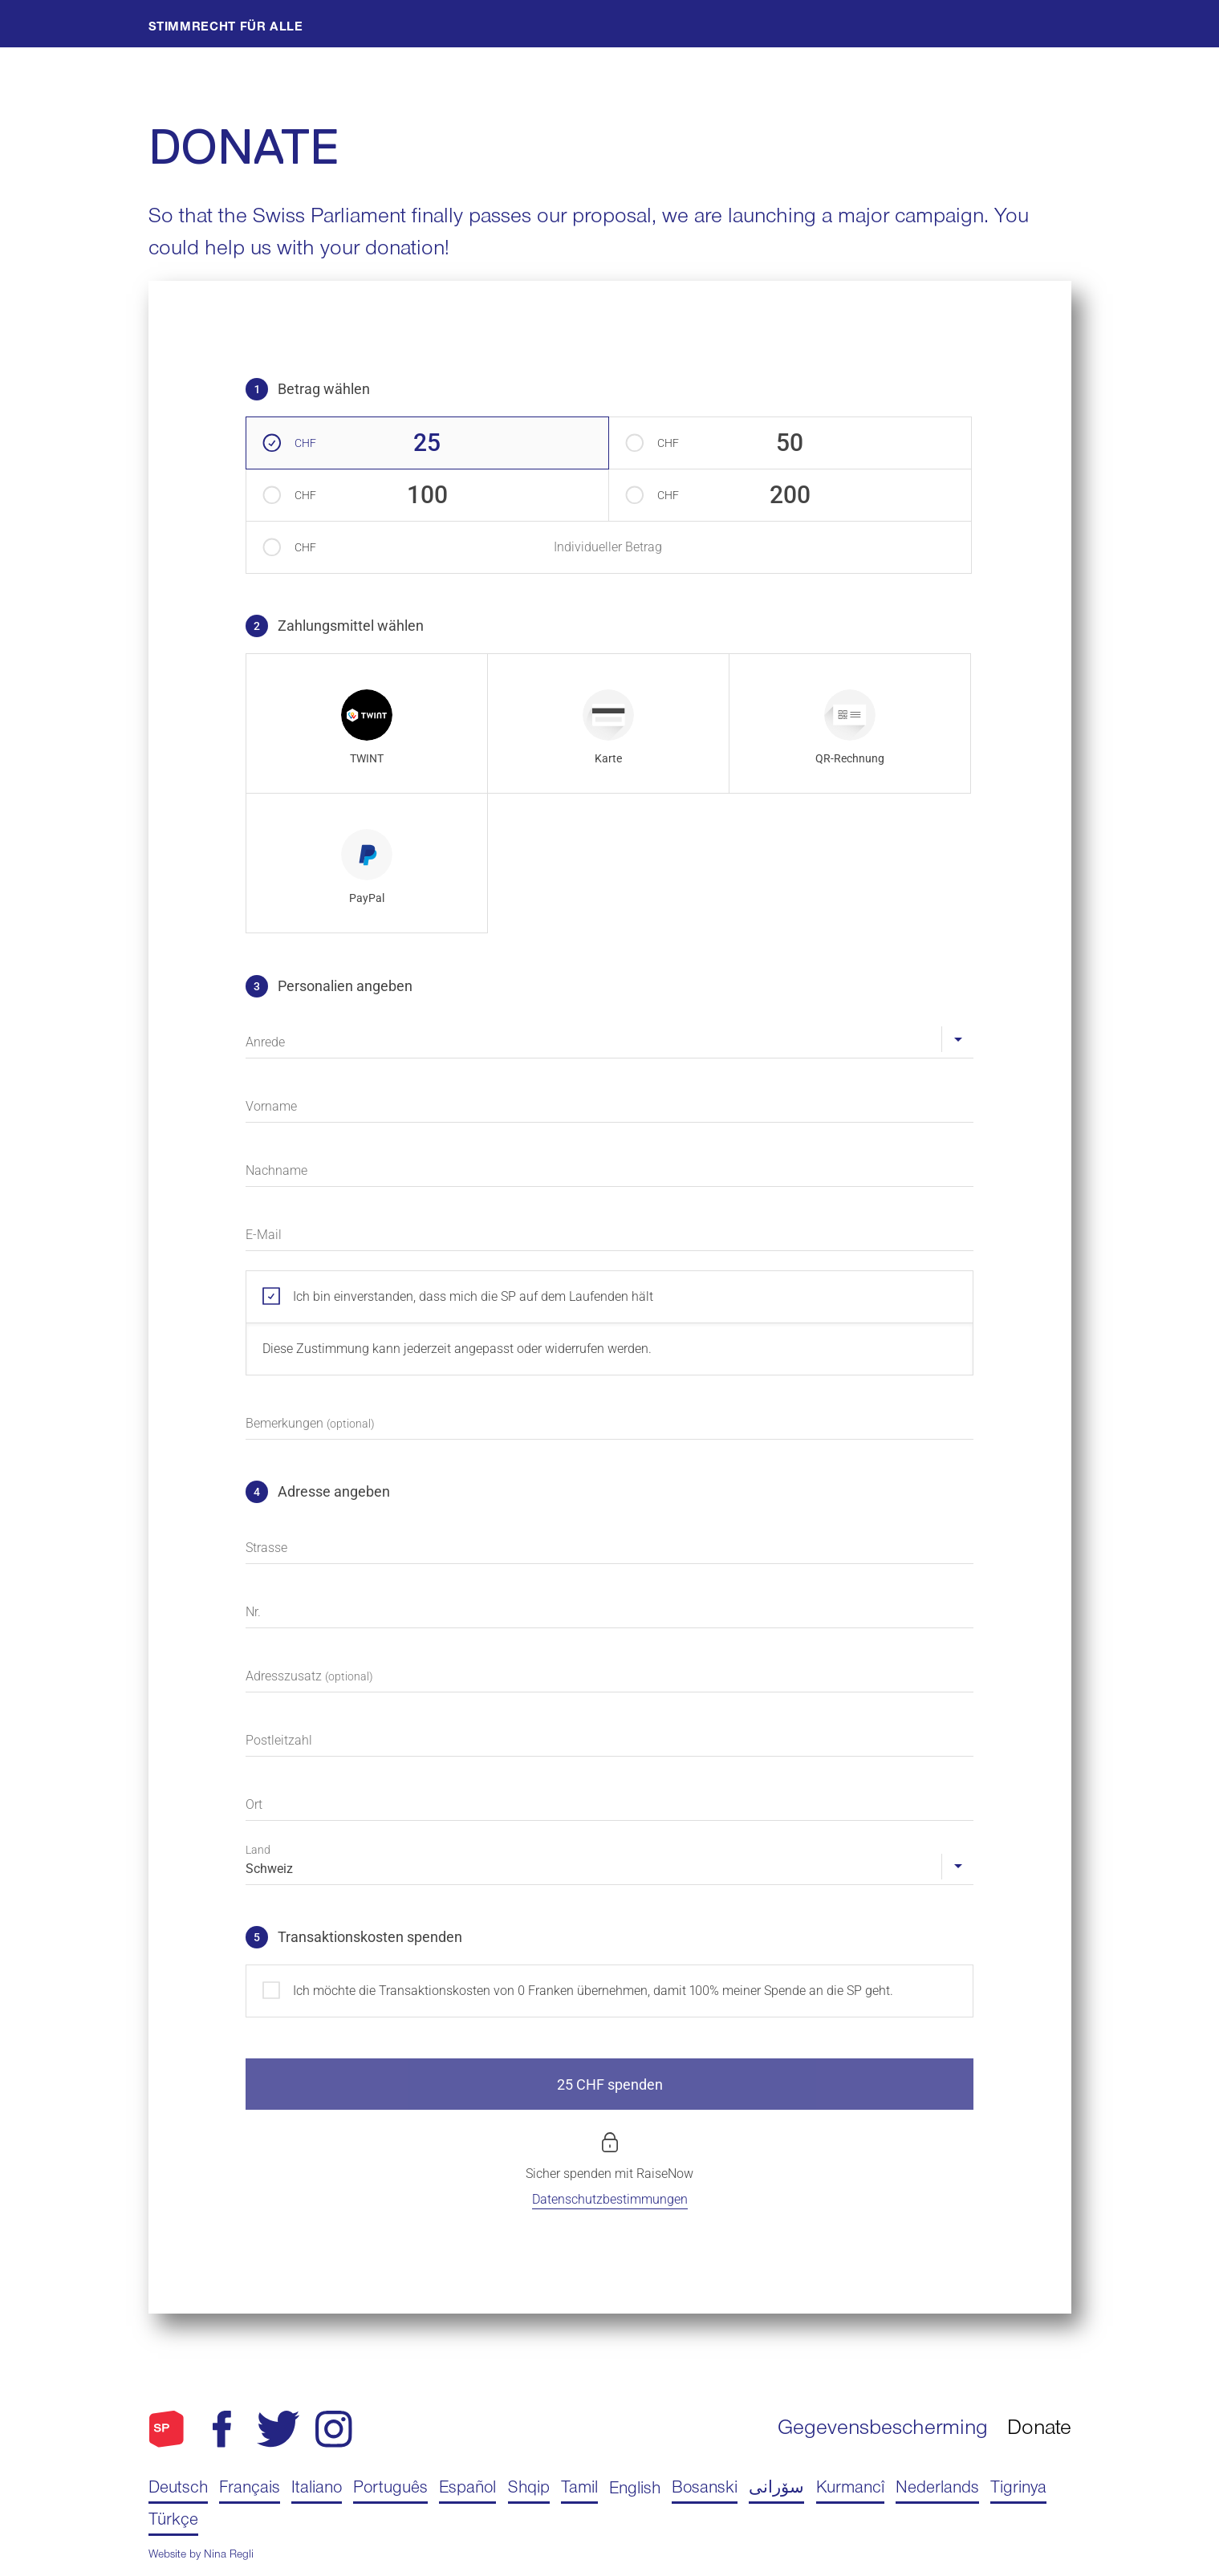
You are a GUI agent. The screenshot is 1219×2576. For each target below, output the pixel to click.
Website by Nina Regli (201, 2556)
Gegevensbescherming (883, 2430)
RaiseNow (664, 2173)
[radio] (367, 723)
